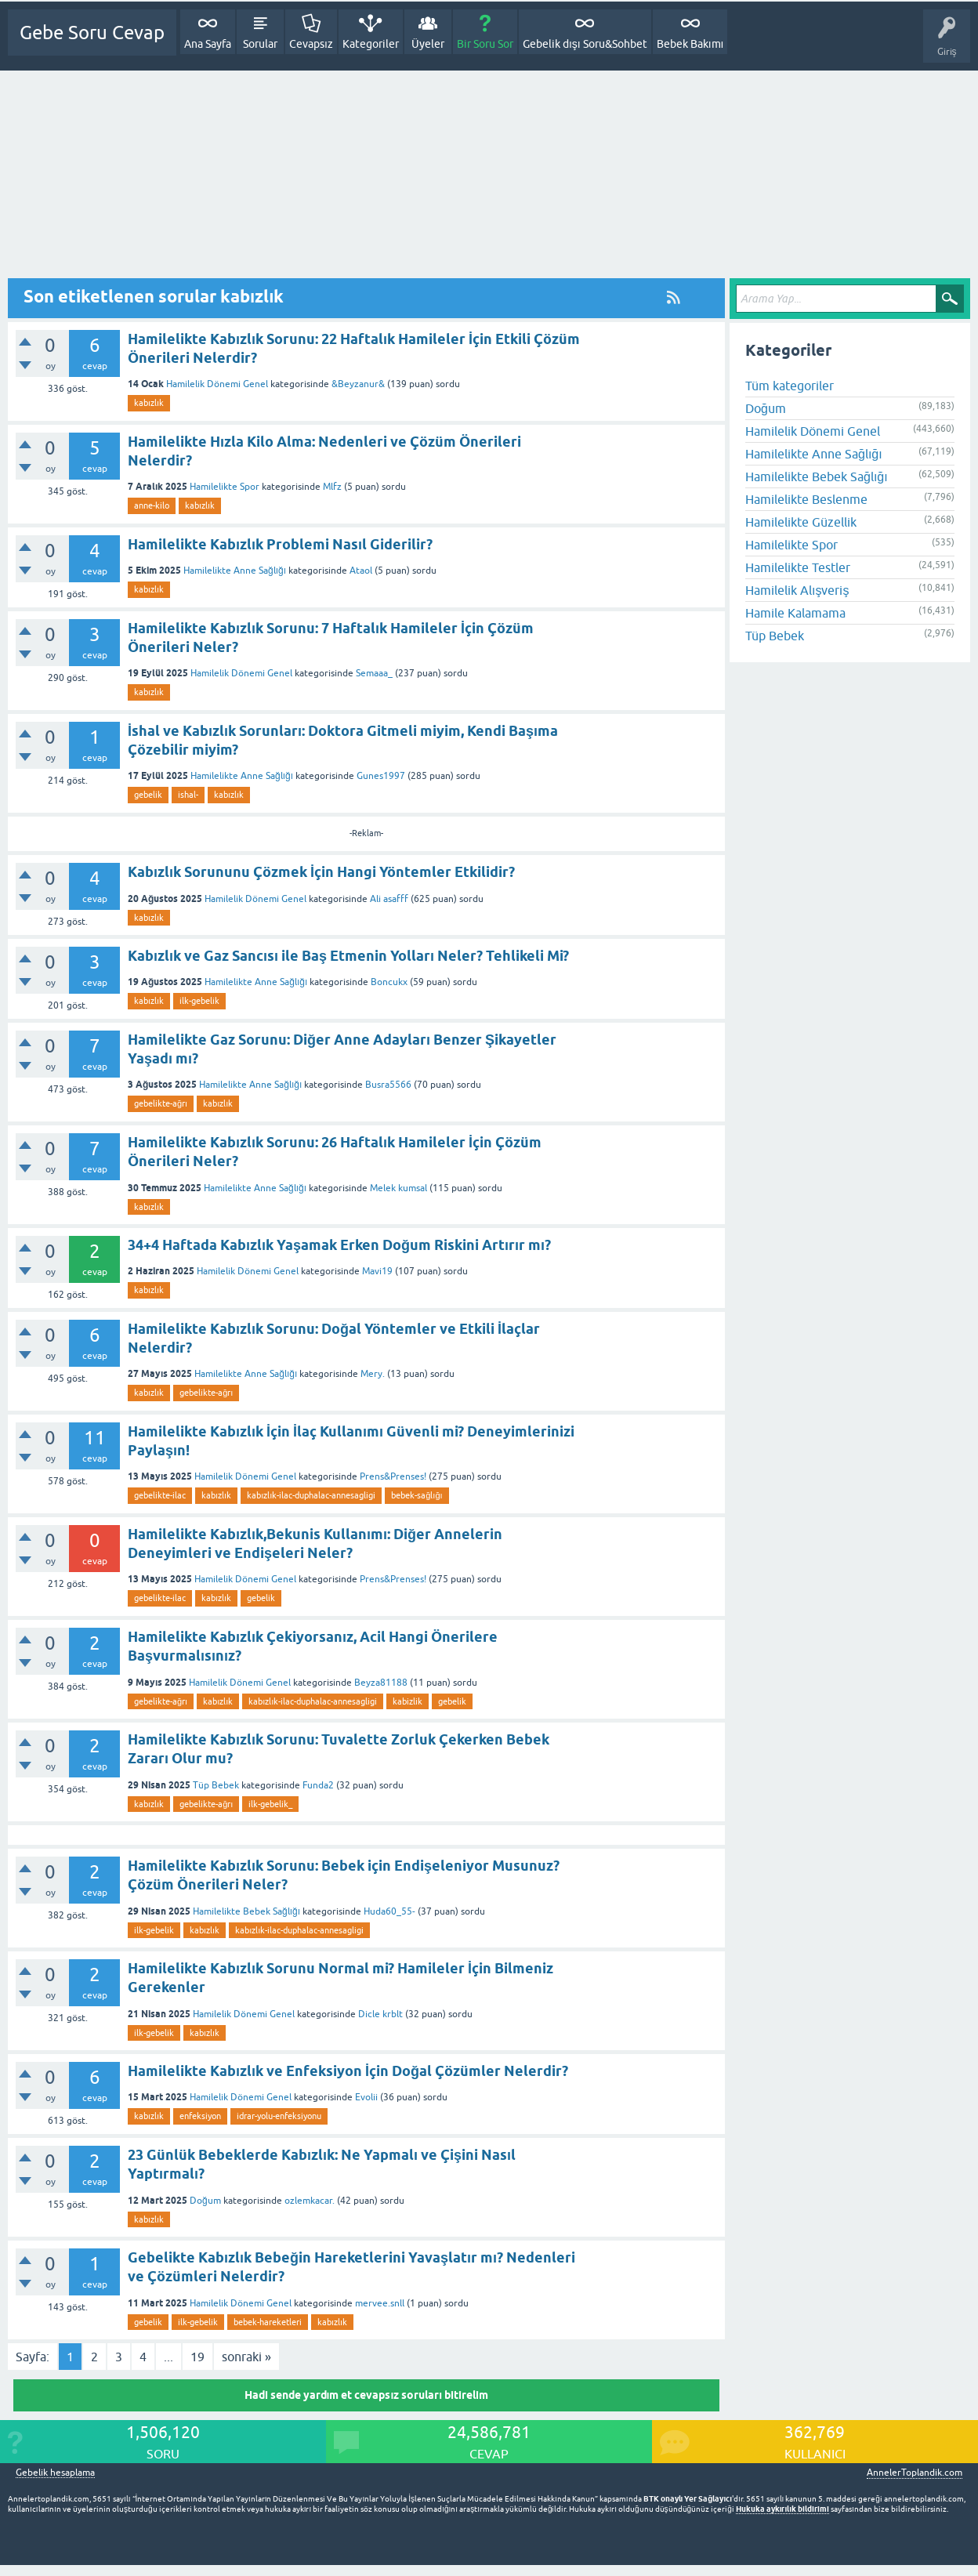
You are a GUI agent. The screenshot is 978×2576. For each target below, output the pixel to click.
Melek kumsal (398, 1188)
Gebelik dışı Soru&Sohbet (585, 44)
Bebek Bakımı (690, 44)
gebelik (148, 794)
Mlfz (332, 486)
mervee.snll (379, 2303)
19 (197, 2357)
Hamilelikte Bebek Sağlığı (246, 1911)
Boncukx (389, 981)
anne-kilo (151, 505)
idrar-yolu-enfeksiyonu (279, 2116)
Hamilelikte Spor (224, 486)
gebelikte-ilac (160, 1495)
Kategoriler (370, 44)
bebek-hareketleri (268, 2322)
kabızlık (149, 403)
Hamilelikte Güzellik (801, 522)
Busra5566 (388, 1084)
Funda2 (318, 1785)
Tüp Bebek (216, 1785)
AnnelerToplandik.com (914, 2472)
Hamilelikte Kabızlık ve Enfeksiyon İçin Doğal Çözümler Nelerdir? (348, 2071)
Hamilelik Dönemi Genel (217, 384)
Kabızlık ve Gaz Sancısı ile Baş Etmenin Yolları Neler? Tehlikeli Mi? (348, 955)
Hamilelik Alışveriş (797, 590)
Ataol (361, 570)
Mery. (372, 1373)
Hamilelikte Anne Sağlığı (234, 570)
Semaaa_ (374, 673)
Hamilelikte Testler (797, 567)
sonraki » (246, 2357)
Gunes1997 (381, 775)
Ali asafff (389, 898)
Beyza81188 (381, 1682)
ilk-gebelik (199, 1000)
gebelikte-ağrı (160, 1103)
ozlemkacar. (309, 2200)
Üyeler (427, 44)
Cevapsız (311, 44)
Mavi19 (377, 1271)
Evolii (366, 2097)
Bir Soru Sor (485, 44)
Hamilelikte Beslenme (806, 499)
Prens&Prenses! (393, 1476)
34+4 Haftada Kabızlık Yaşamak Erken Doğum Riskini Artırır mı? (339, 1245)
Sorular (260, 44)
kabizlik (407, 1701)
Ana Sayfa (207, 44)
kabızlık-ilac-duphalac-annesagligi (311, 1495)
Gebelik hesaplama (55, 2473)
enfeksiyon (200, 2116)
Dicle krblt (380, 2014)
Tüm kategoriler (789, 386)
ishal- (188, 794)
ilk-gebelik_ (270, 1804)
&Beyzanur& (358, 384)
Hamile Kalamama (795, 613)
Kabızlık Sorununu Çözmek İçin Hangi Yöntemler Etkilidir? (321, 872)
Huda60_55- (389, 1911)
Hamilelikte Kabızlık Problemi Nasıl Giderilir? (280, 544)
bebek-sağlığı (416, 1495)
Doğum (205, 2200)
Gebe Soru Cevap (92, 32)
